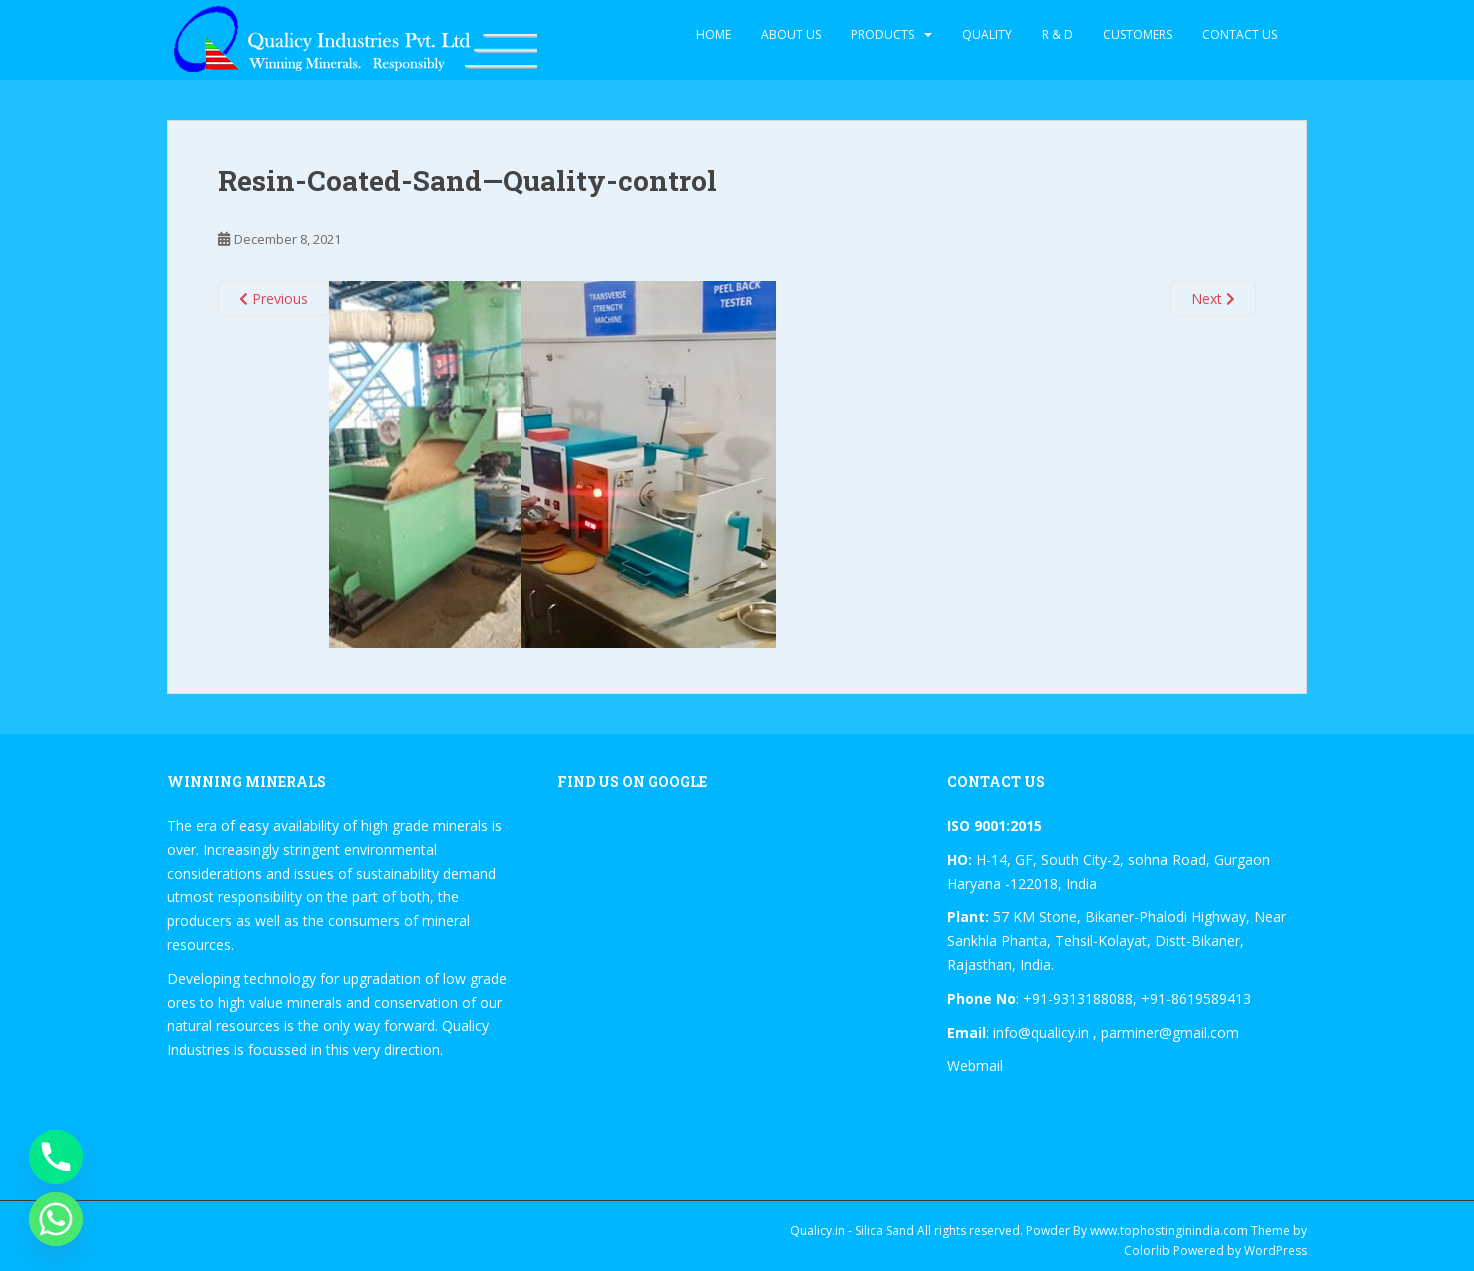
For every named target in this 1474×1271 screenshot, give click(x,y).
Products (882, 34)
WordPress (1275, 1250)
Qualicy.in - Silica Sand (852, 1230)
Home (713, 34)
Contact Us (1239, 34)
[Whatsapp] (56, 1219)
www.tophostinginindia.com (1169, 1230)
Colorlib (1147, 1250)
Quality (987, 34)
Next (1213, 298)
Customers (1137, 34)
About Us (791, 34)
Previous (273, 298)
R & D (1057, 34)
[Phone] (56, 1157)
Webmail (975, 1065)
